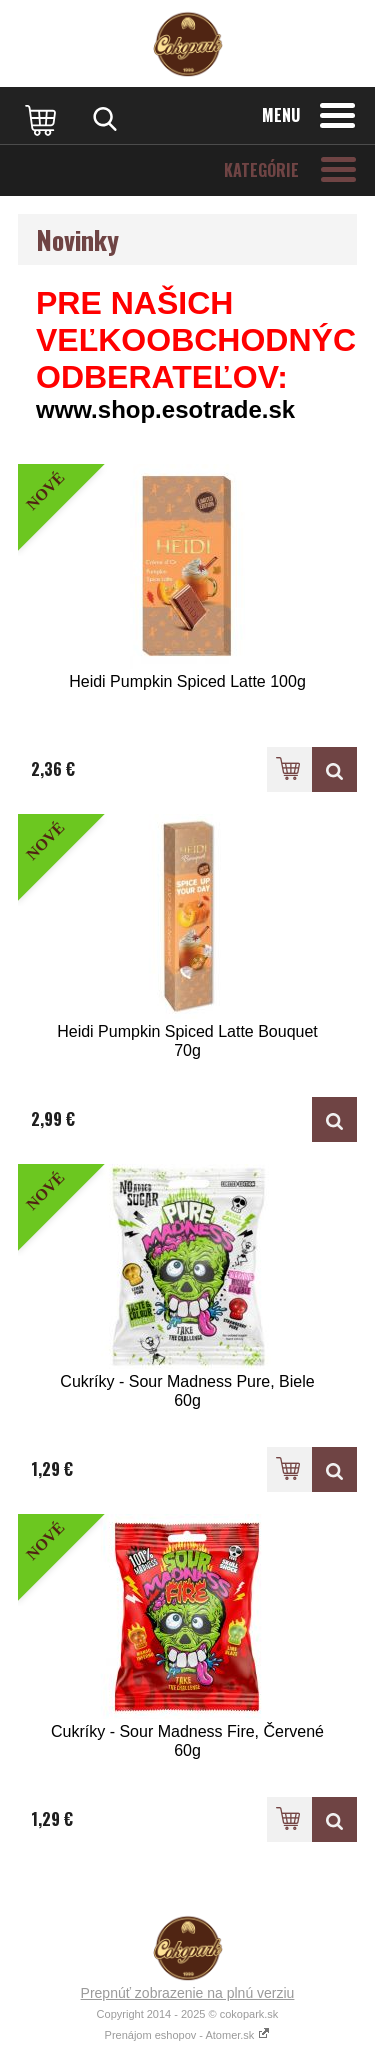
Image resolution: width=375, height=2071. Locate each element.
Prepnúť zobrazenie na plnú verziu (188, 1993)
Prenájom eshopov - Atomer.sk (188, 2035)
